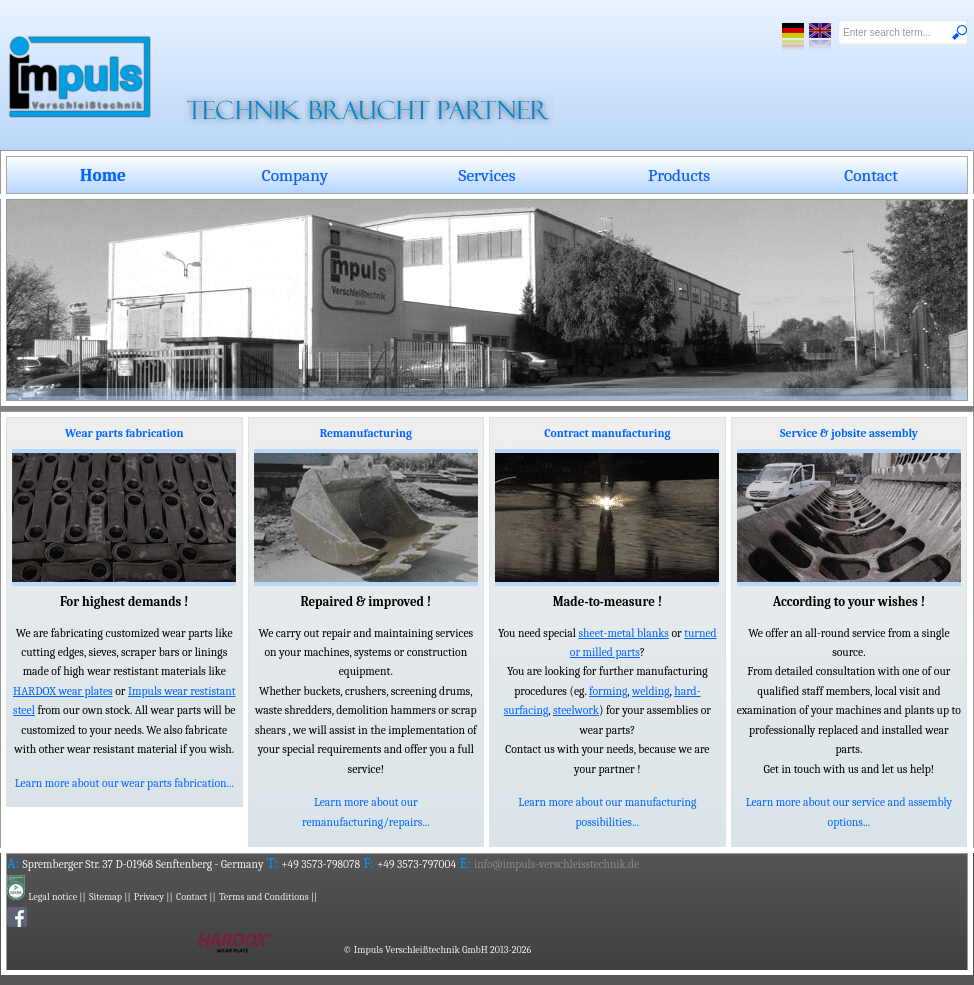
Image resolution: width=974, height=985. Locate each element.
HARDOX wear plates (63, 691)
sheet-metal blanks (623, 633)
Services (487, 175)
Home (103, 175)
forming (608, 691)
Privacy (149, 897)
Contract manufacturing (607, 433)
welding (651, 691)
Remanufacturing (366, 433)
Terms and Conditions (264, 897)
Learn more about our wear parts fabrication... (124, 783)
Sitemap (105, 897)
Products (679, 175)
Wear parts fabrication (124, 433)
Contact (871, 175)
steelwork (576, 710)
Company (295, 175)
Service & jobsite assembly (849, 433)
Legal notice (52, 897)
